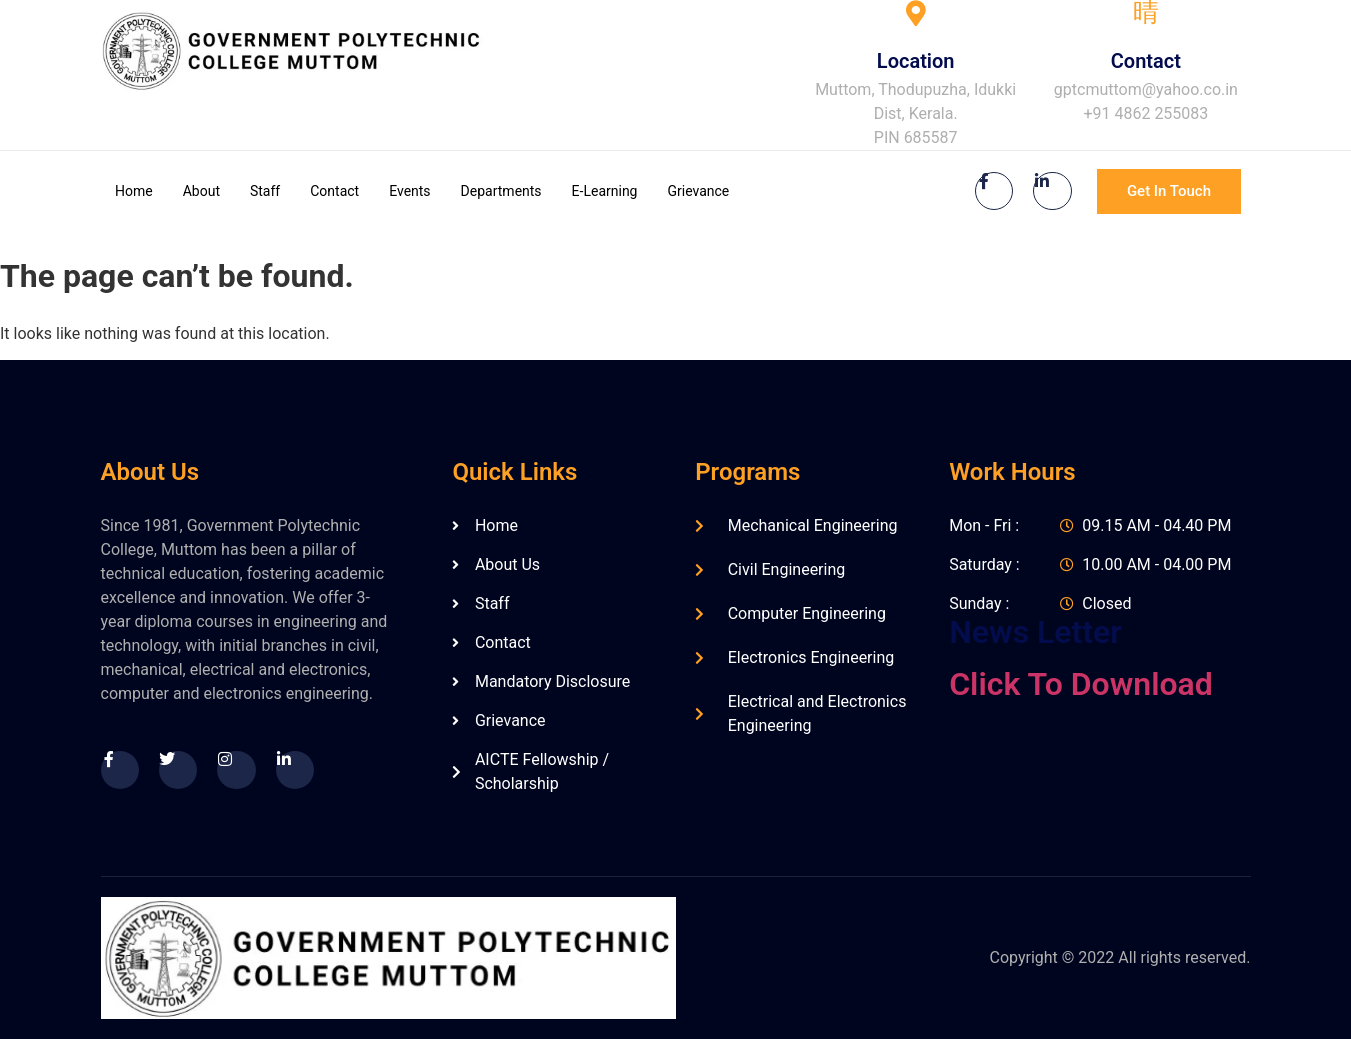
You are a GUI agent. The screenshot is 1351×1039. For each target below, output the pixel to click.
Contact (334, 191)
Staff (265, 191)
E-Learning (605, 191)
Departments (501, 191)
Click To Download (1081, 684)
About (201, 191)
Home (134, 191)
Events (409, 191)
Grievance (698, 191)
